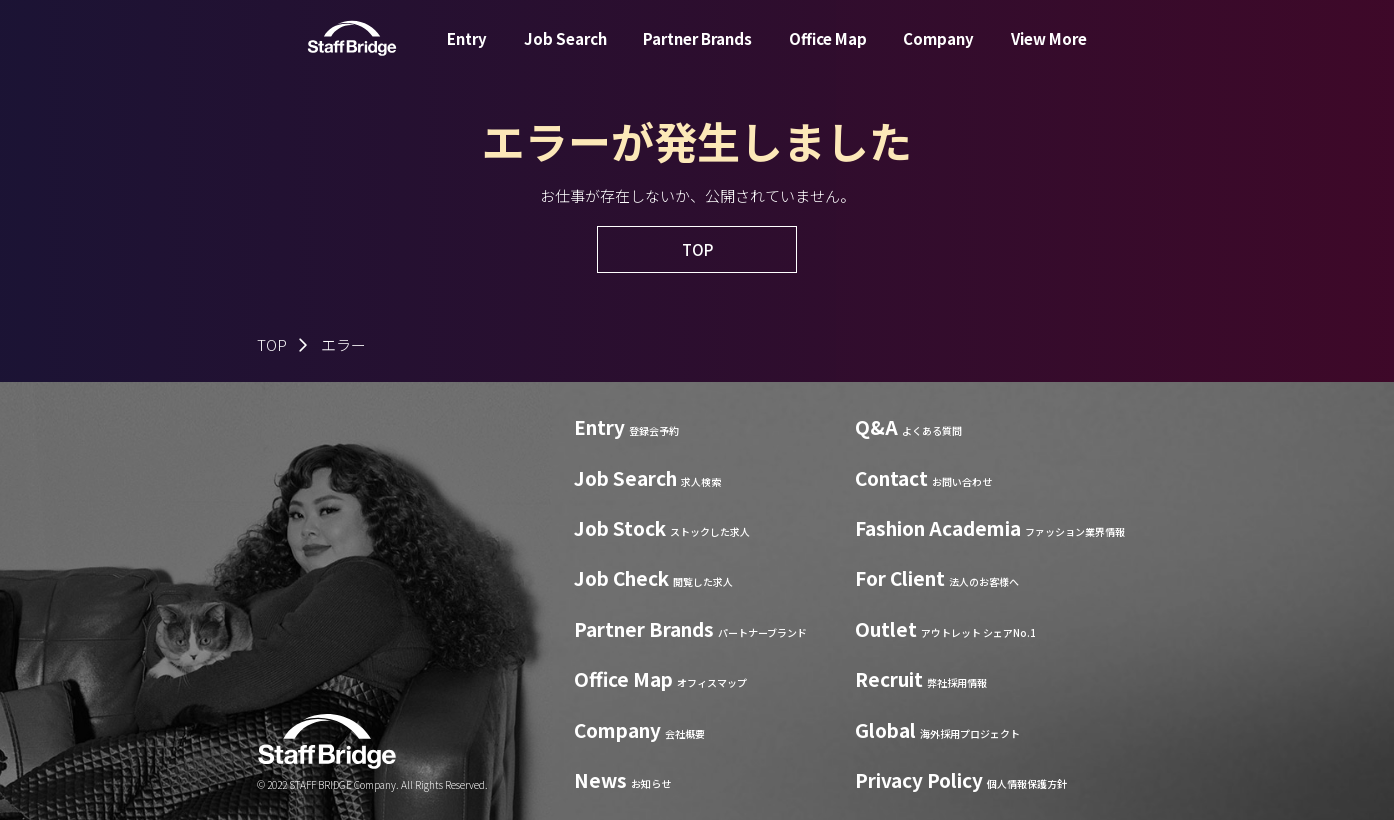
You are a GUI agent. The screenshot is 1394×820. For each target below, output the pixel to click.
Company (938, 53)
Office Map (828, 53)
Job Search (565, 53)
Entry (467, 53)
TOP (272, 344)
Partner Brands (697, 53)
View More (1049, 53)
